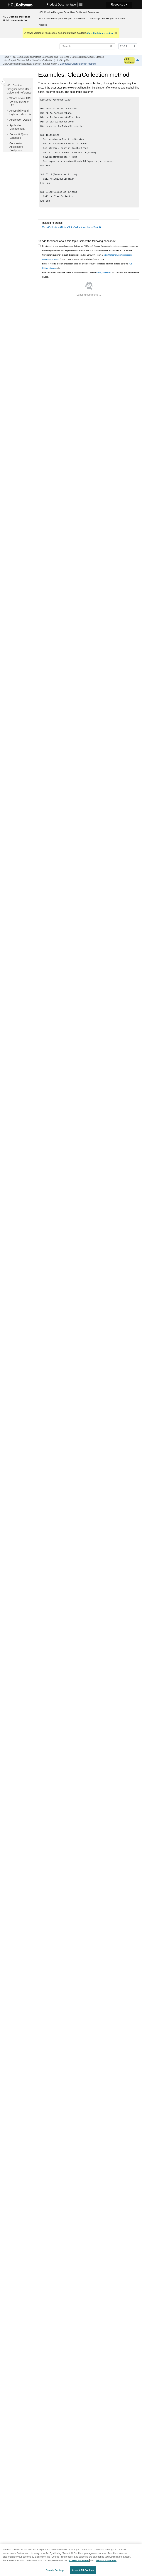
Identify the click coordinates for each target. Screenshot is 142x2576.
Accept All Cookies (83, 2571)
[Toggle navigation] (80, 4)
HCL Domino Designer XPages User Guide (62, 18)
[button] (5, 85)
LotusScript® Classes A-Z (16, 60)
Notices (43, 24)
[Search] (111, 46)
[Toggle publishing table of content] (3, 82)
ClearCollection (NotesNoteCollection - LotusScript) (71, 227)
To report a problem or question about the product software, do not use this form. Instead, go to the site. (87, 266)
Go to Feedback (129, 60)
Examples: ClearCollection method (78, 64)
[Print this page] (138, 60)
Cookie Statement (79, 2561)
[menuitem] (69, 12)
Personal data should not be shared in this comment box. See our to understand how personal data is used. (90, 274)
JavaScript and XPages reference (107, 18)
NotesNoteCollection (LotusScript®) (50, 60)
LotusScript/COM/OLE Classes (88, 57)
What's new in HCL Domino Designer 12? (20, 102)
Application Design (20, 119)
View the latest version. (100, 33)
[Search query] (87, 46)
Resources (118, 4)
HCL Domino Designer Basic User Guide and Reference (69, 12)
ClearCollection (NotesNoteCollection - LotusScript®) (30, 64)
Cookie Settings (55, 2571)
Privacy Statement (103, 272)
